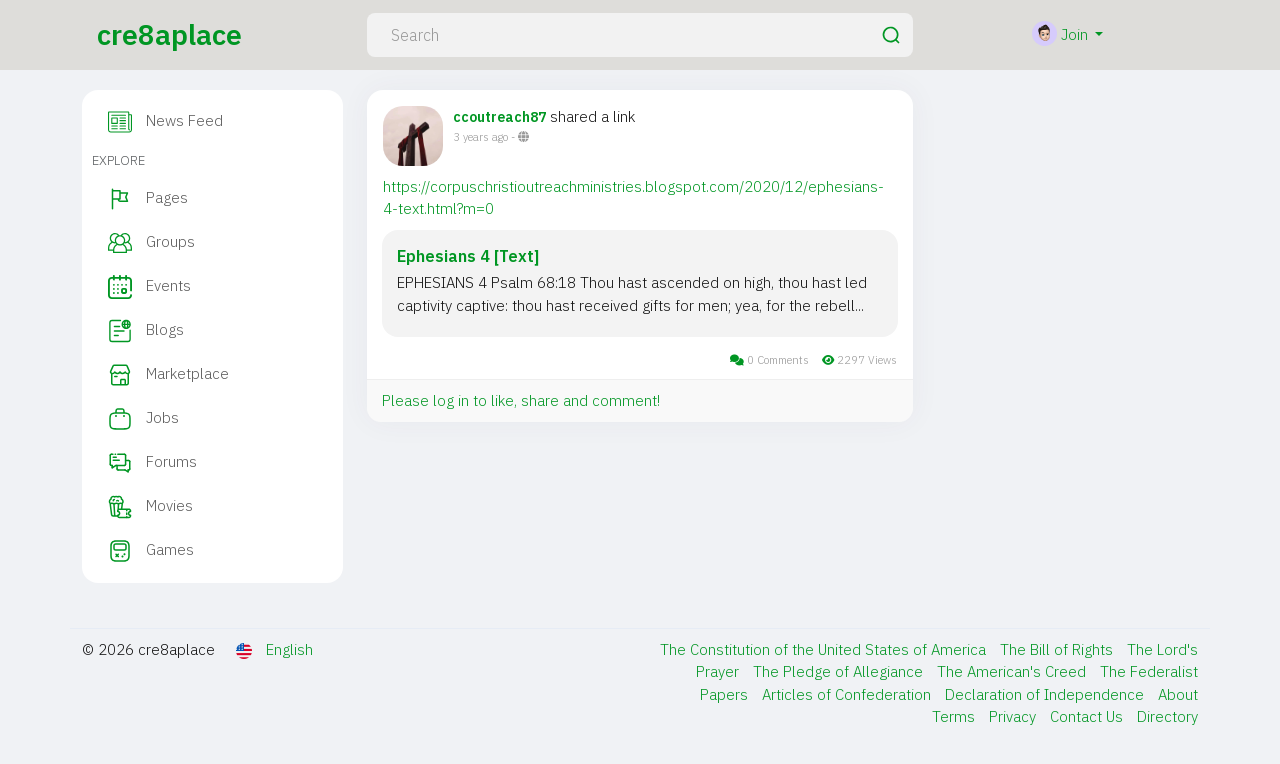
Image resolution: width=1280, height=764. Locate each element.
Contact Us (1088, 716)
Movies (150, 507)
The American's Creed (1013, 671)
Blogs (146, 331)
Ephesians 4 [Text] (468, 256)
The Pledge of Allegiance (840, 671)
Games (151, 551)
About (1178, 694)
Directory (1167, 716)
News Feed (165, 122)
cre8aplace (169, 34)
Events (149, 287)
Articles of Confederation (848, 694)
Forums (152, 463)
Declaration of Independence (1046, 694)
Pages (148, 199)
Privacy (1014, 716)
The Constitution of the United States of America (825, 649)
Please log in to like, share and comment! (521, 400)
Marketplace (168, 375)
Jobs (143, 419)
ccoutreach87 (499, 117)
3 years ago (480, 137)
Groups (151, 243)
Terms (955, 716)
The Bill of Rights (1058, 649)
